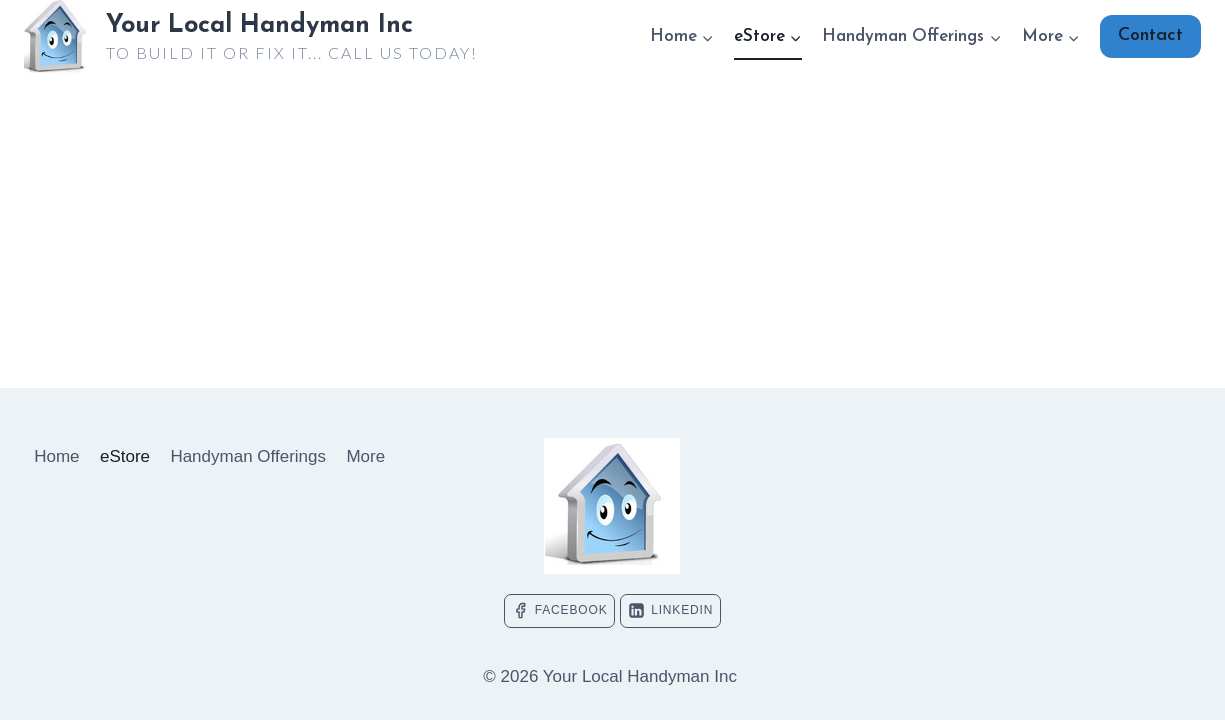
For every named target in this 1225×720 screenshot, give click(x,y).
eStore (125, 456)
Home (56, 456)
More (365, 456)
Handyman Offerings (248, 456)
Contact (1150, 35)
